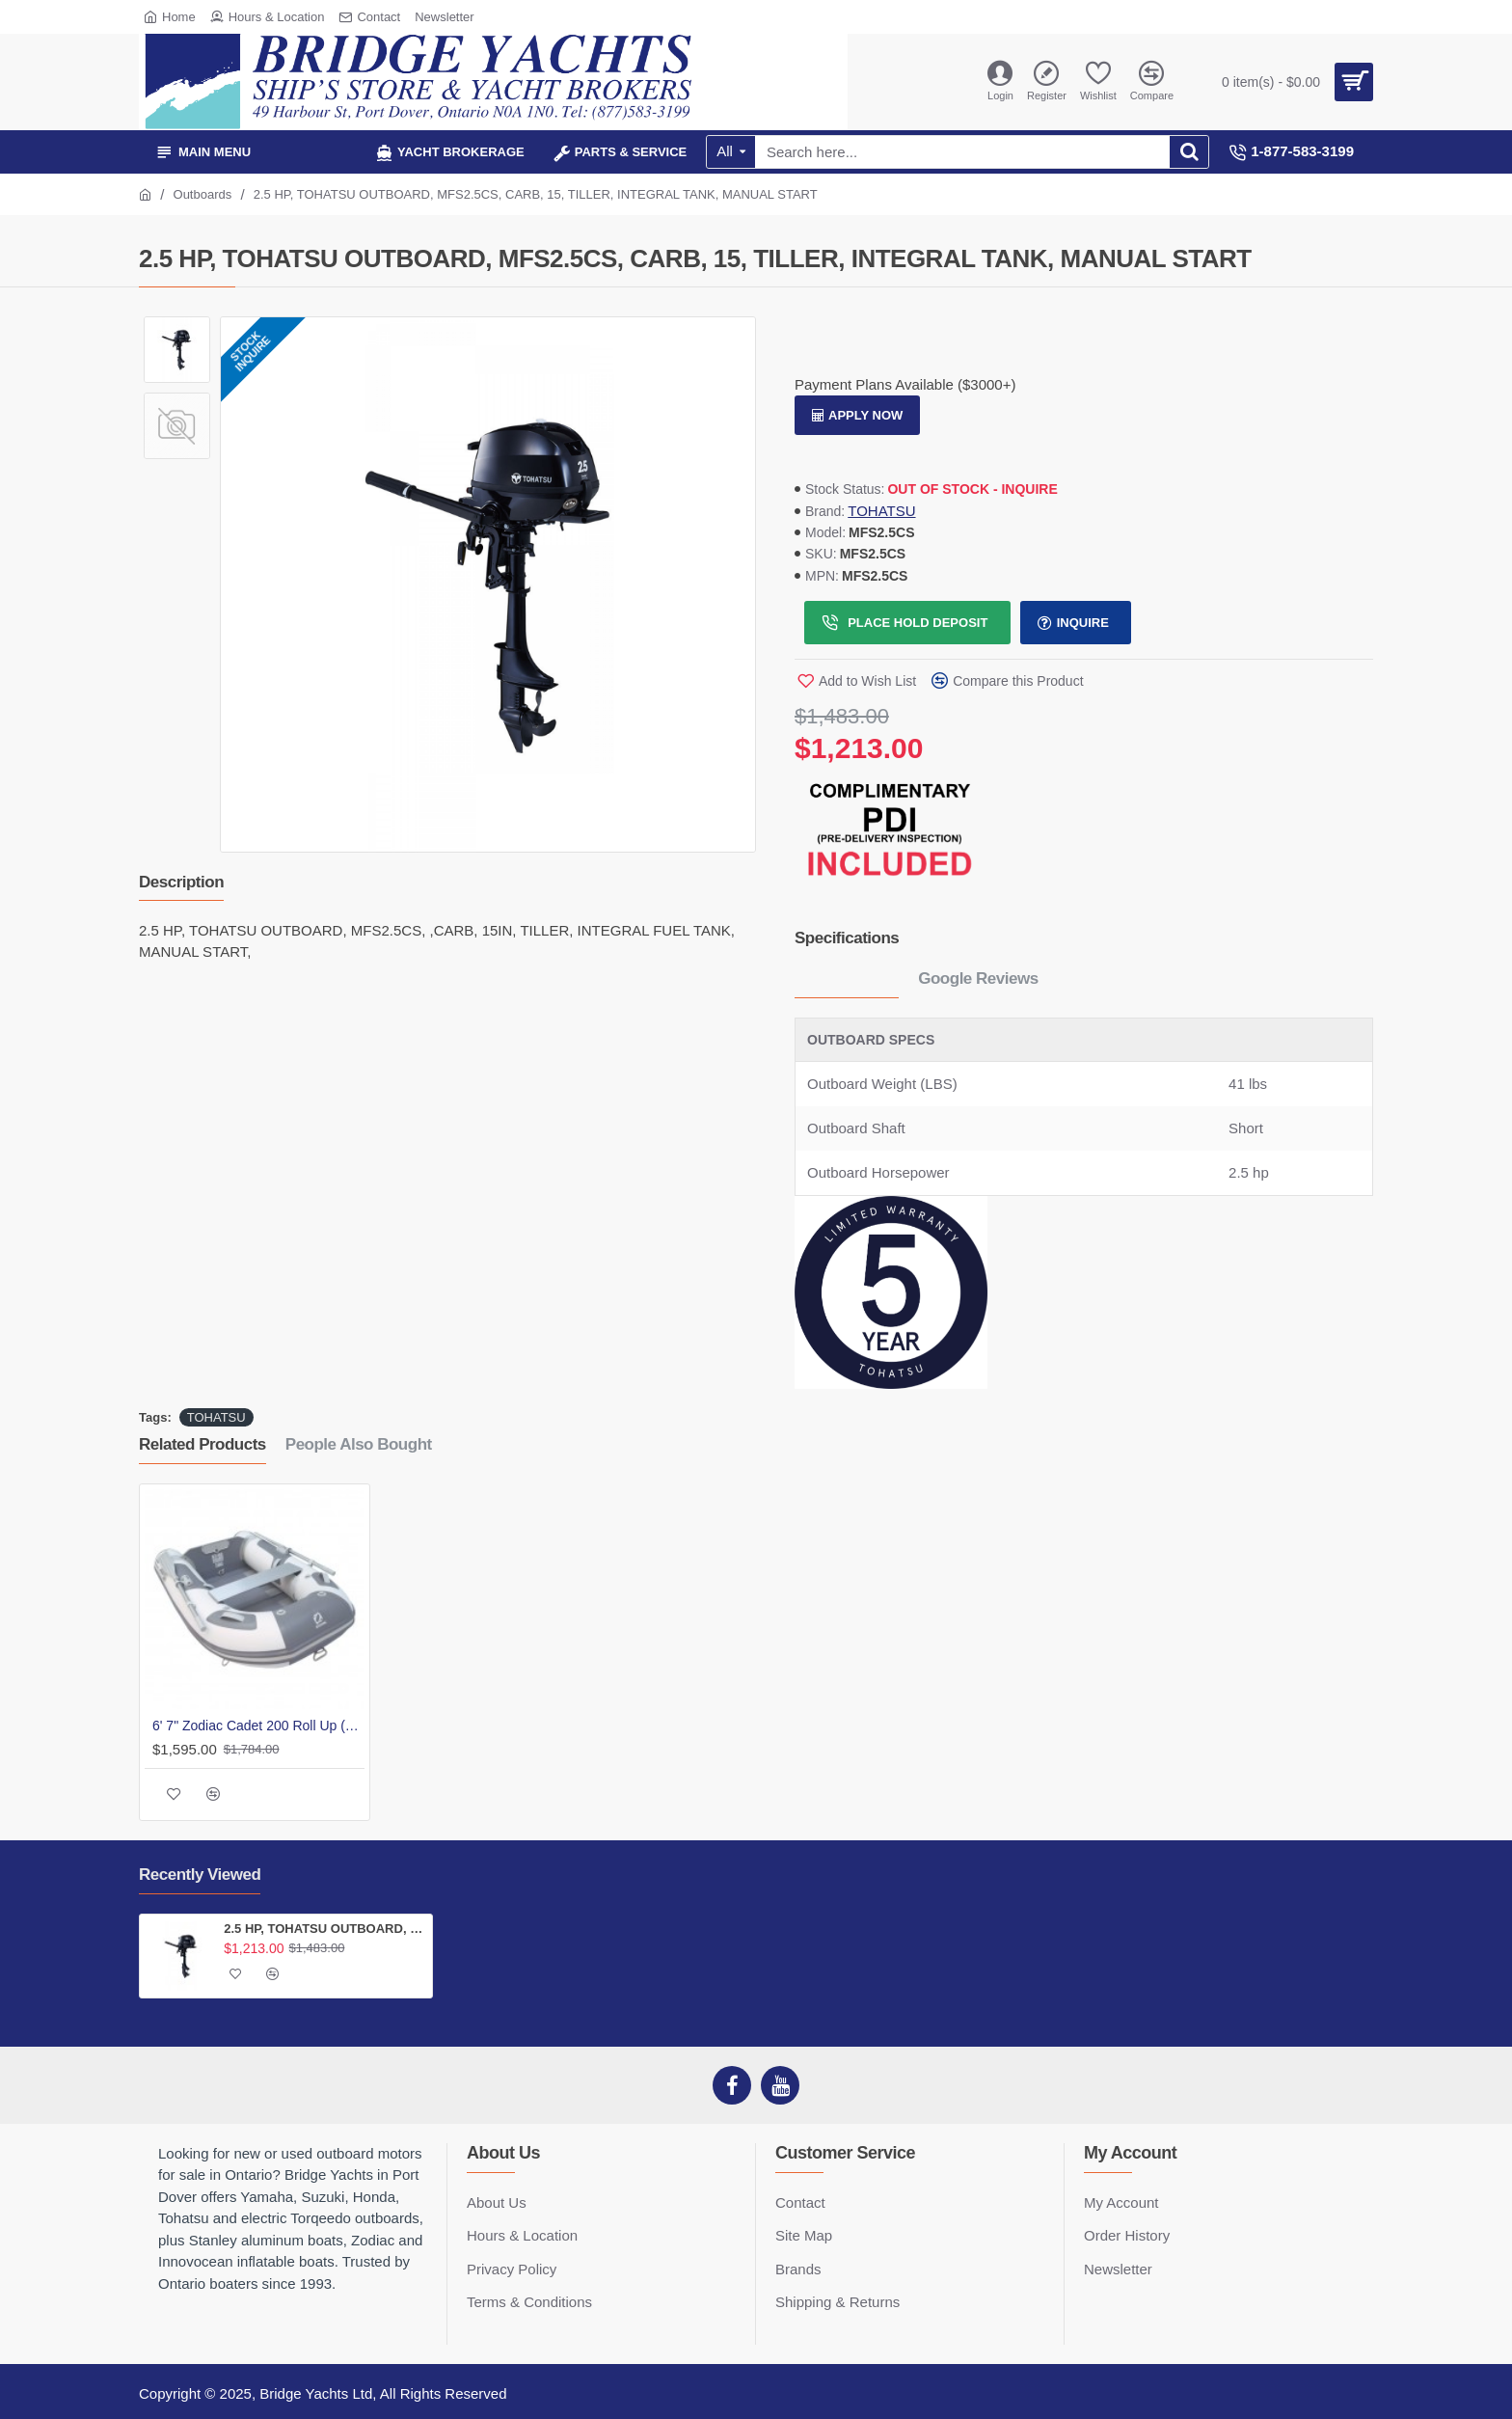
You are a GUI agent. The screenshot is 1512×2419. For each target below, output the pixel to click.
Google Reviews (978, 978)
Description (181, 882)
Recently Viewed (199, 1874)
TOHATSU (881, 511)
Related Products (202, 1444)
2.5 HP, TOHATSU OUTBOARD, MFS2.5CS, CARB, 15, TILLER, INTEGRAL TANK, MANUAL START (324, 1928)
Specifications (847, 938)
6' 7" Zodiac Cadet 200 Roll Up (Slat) (258, 1725)
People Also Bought (358, 1444)
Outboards (203, 194)
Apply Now (865, 415)
